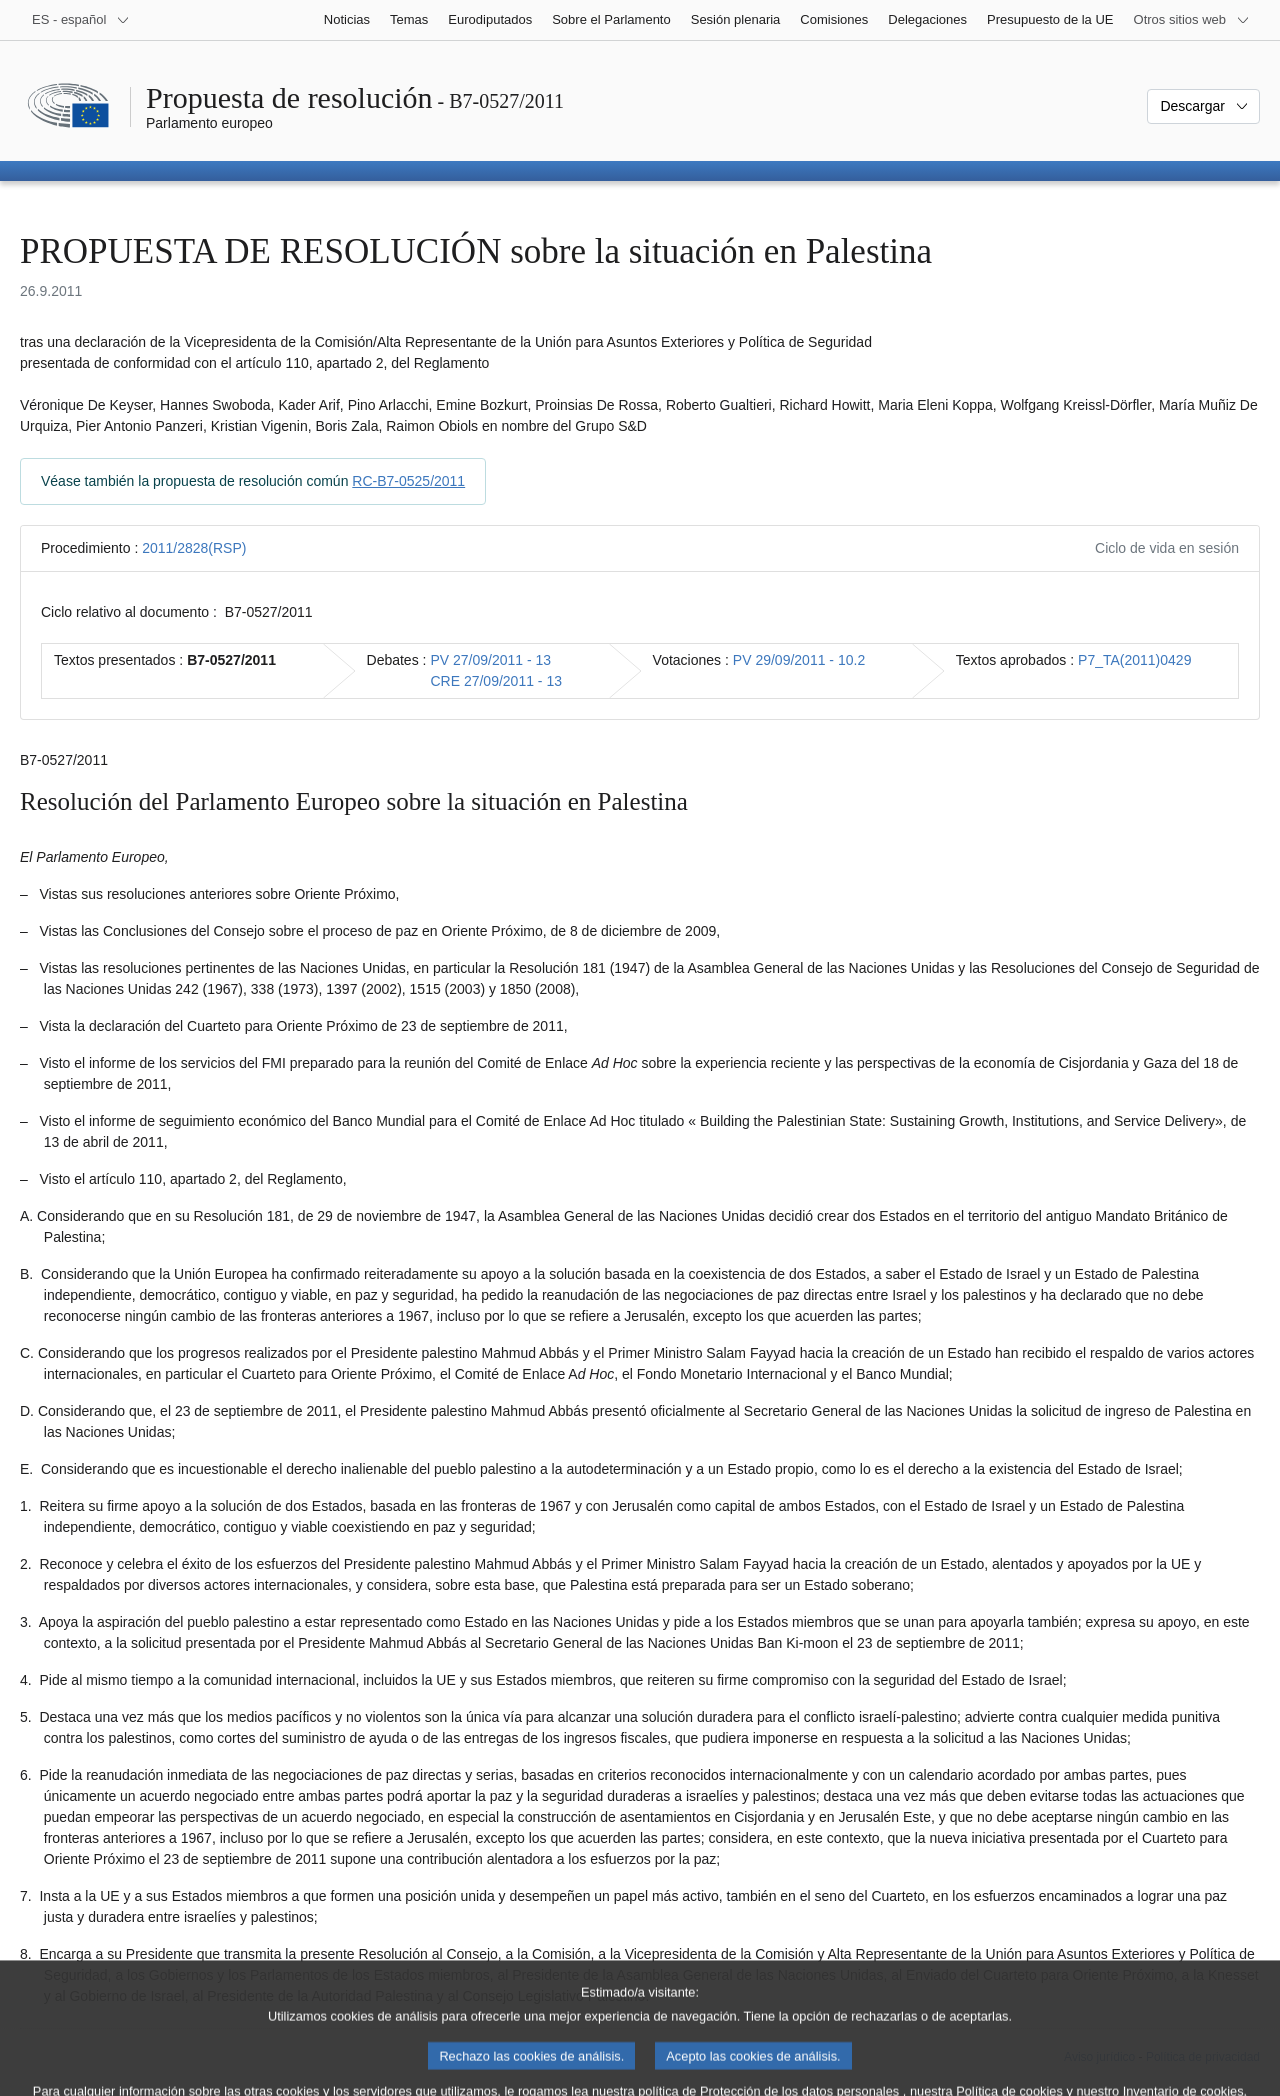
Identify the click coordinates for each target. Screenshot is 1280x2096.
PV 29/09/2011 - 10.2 (799, 660)
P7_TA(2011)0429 (1134, 660)
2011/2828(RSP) (194, 548)
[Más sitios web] (1192, 20)
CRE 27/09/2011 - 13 (496, 681)
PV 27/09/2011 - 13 (490, 660)
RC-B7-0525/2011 (408, 481)
